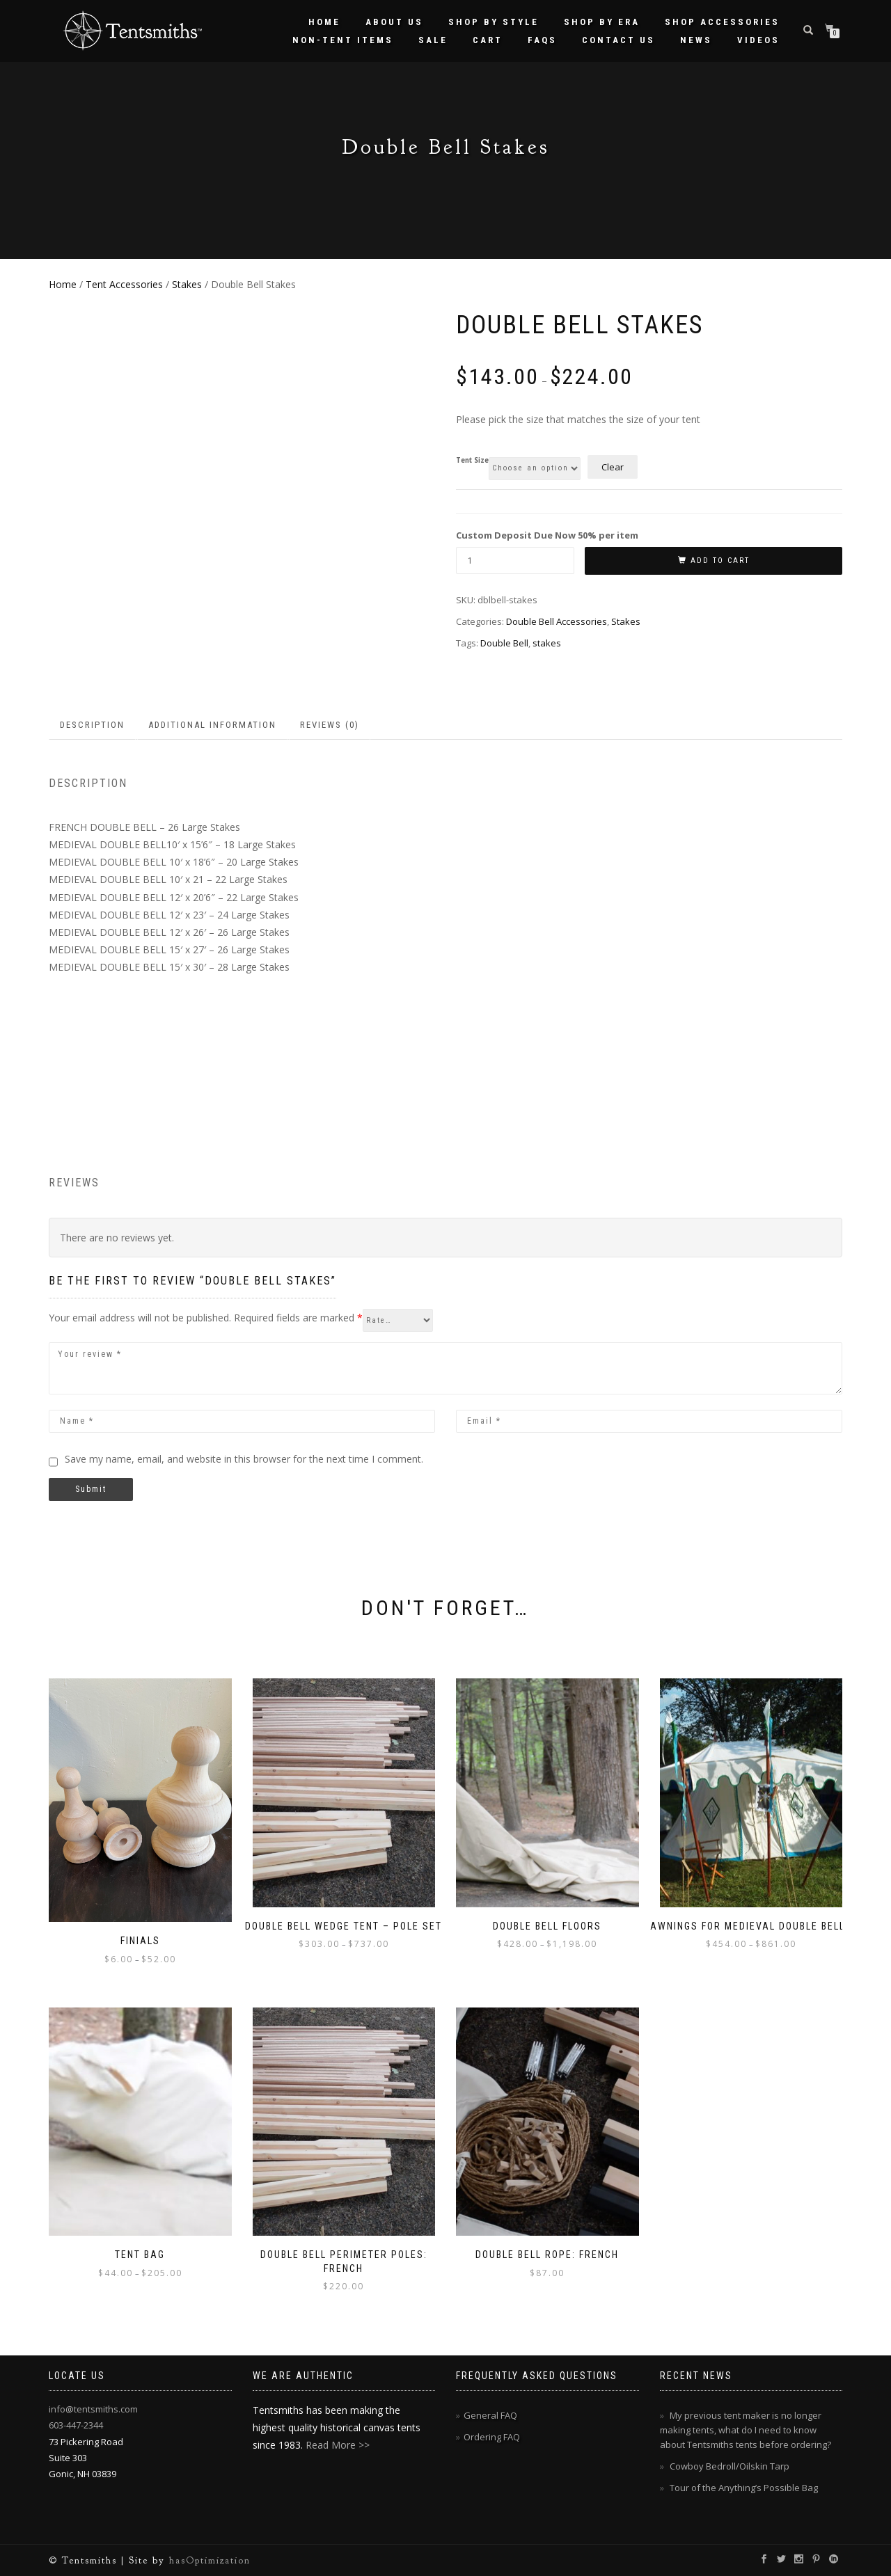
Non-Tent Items (342, 40)
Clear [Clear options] (612, 467)
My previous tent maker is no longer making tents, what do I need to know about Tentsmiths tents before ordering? (745, 2430)
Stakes (187, 284)
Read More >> (338, 2444)
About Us (394, 22)
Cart (488, 40)
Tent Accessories (124, 284)
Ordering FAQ (492, 2437)
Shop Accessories (722, 22)
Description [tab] (92, 724)
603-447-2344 (76, 2425)
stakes (547, 643)
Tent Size (472, 460)
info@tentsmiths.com (93, 2409)
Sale (433, 40)
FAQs (542, 40)
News (696, 40)
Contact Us (618, 40)
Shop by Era (602, 22)
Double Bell (504, 643)
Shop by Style (493, 22)
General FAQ (490, 2415)
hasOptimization (210, 2560)
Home (324, 22)
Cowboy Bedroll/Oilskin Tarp (729, 2466)
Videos (758, 40)
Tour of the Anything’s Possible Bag (744, 2487)
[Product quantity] (515, 560)
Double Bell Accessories (556, 621)
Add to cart (720, 560)
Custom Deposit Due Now (547, 535)
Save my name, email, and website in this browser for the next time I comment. (244, 1458)
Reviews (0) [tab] (329, 724)
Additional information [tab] (212, 724)
